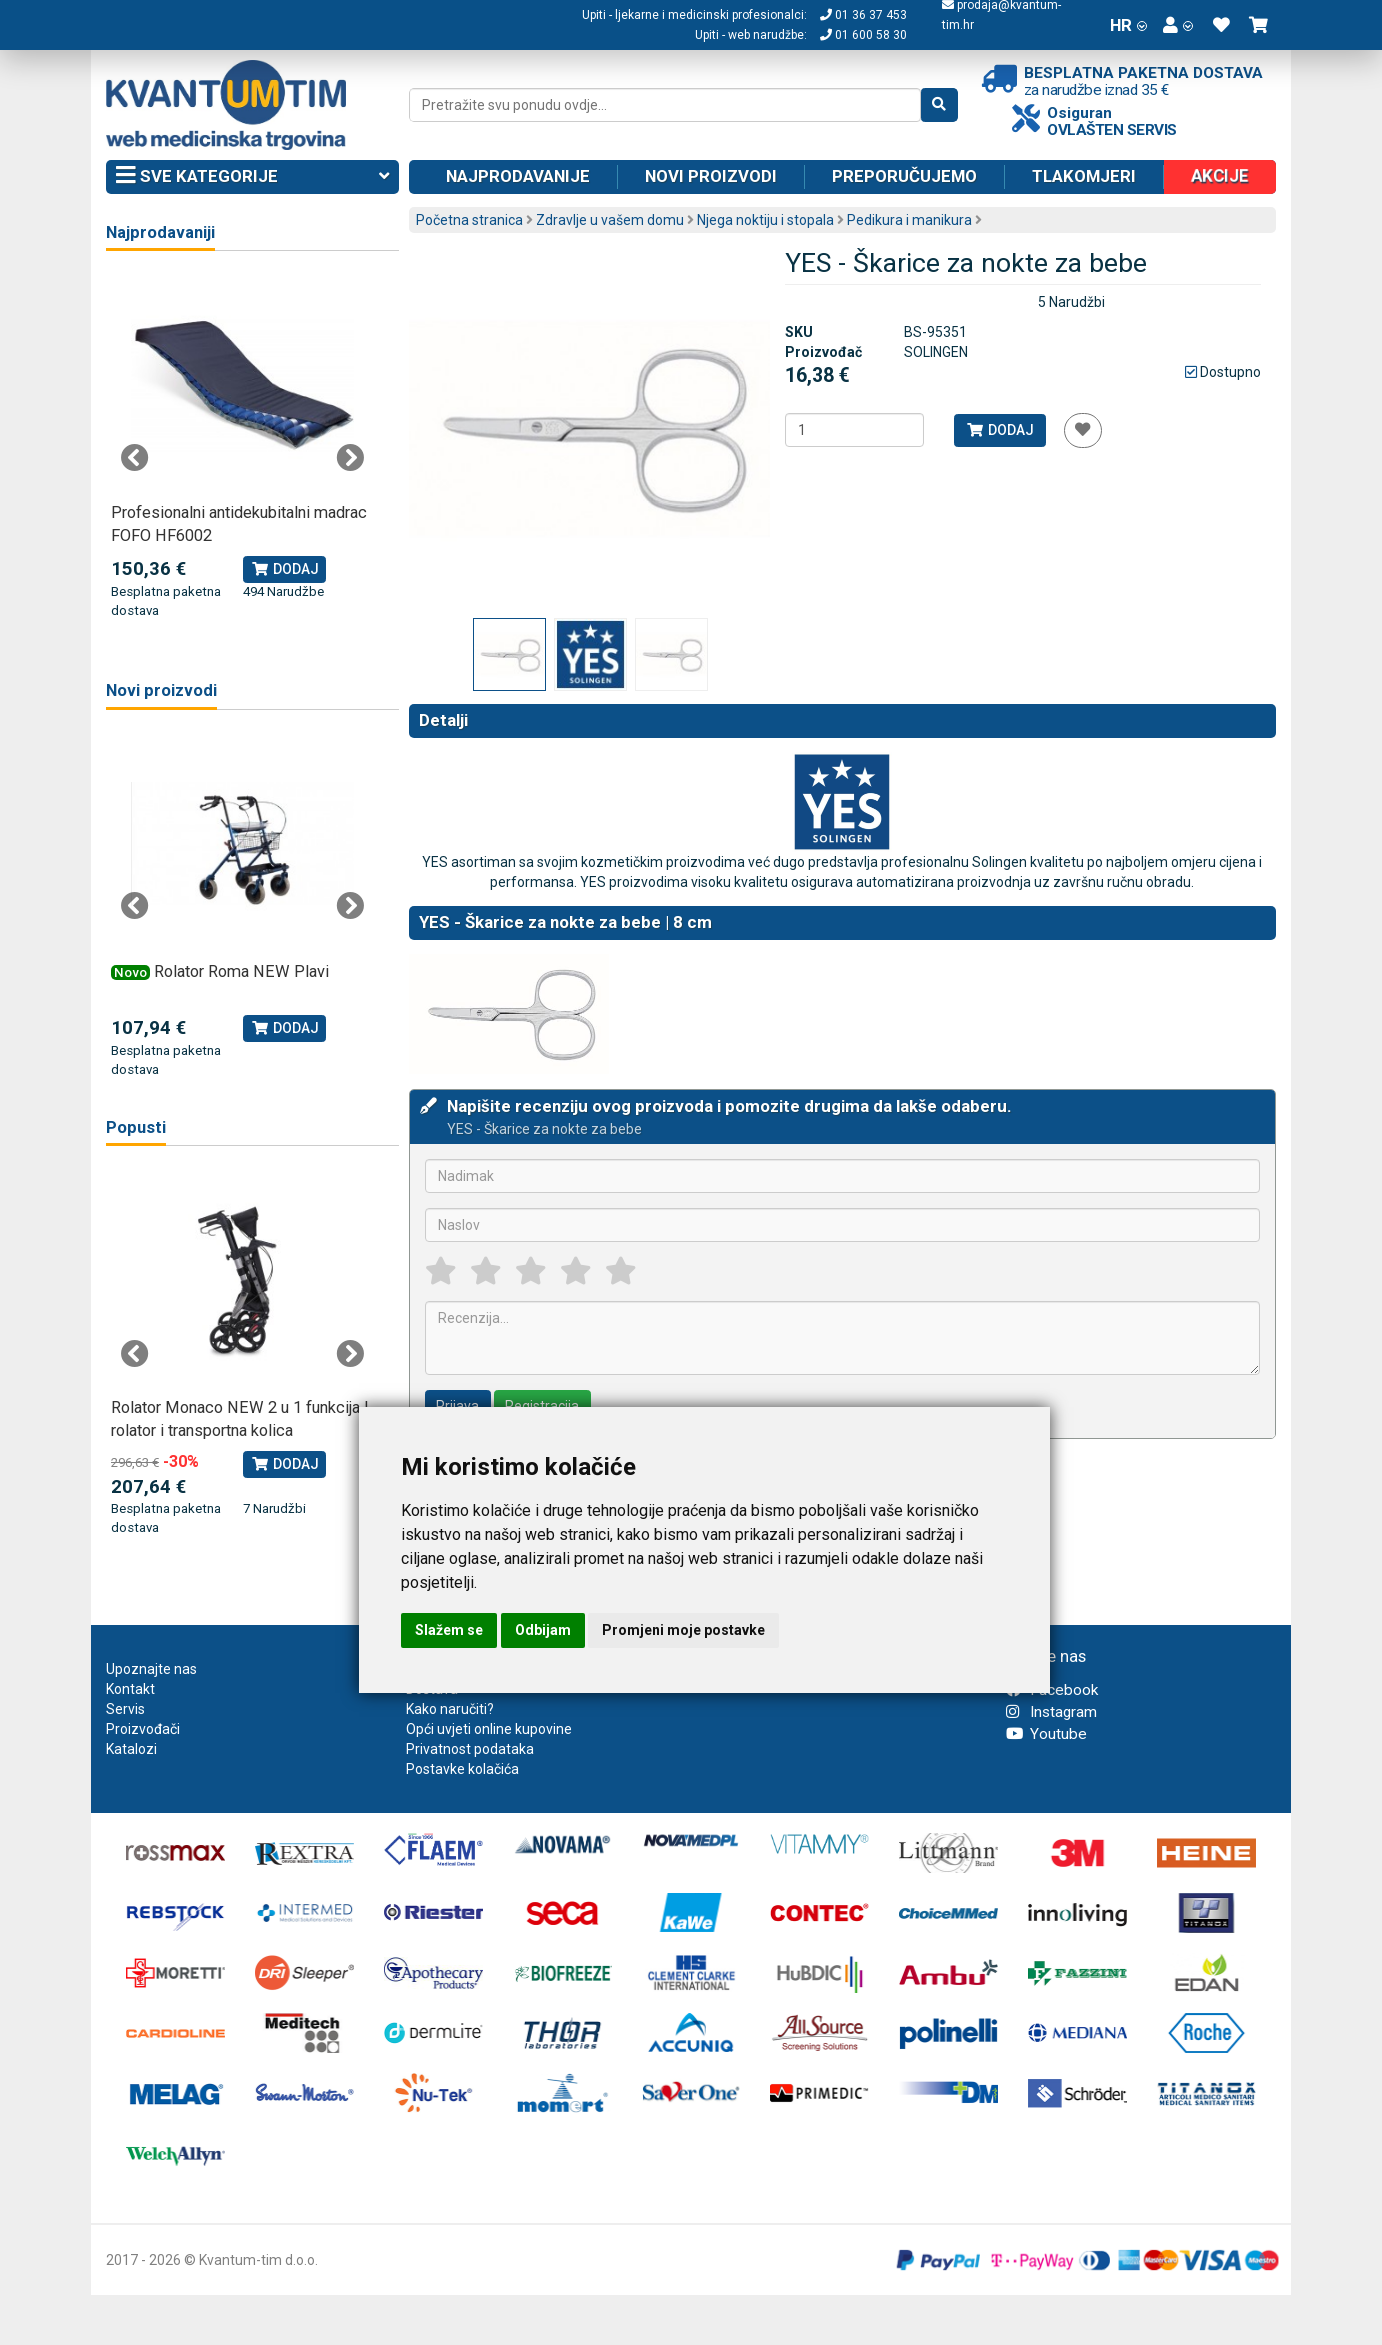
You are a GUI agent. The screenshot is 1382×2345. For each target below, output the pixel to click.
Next (350, 458)
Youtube (1046, 1734)
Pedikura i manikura (909, 220)
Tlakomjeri (1084, 176)
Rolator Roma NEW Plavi (241, 971)
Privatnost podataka (470, 1749)
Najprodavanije (518, 176)
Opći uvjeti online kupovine (489, 1729)
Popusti (136, 1127)
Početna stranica (469, 220)
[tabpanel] (242, 447)
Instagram (1051, 1712)
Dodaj (999, 430)
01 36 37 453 (863, 15)
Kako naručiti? (450, 1709)
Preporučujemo (904, 176)
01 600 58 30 (863, 35)
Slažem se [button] (449, 1630)
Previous (135, 458)
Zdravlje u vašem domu (610, 220)
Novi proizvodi (711, 176)
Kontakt (130, 1689)
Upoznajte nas (151, 1669)
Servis (125, 1709)
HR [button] (1128, 25)
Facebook (1052, 1690)
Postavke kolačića (462, 1769)
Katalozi (131, 1749)
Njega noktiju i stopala (765, 220)
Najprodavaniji (160, 232)
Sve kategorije (252, 177)
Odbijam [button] (543, 1630)
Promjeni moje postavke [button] (683, 1630)
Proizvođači (143, 1729)
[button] (1178, 25)
